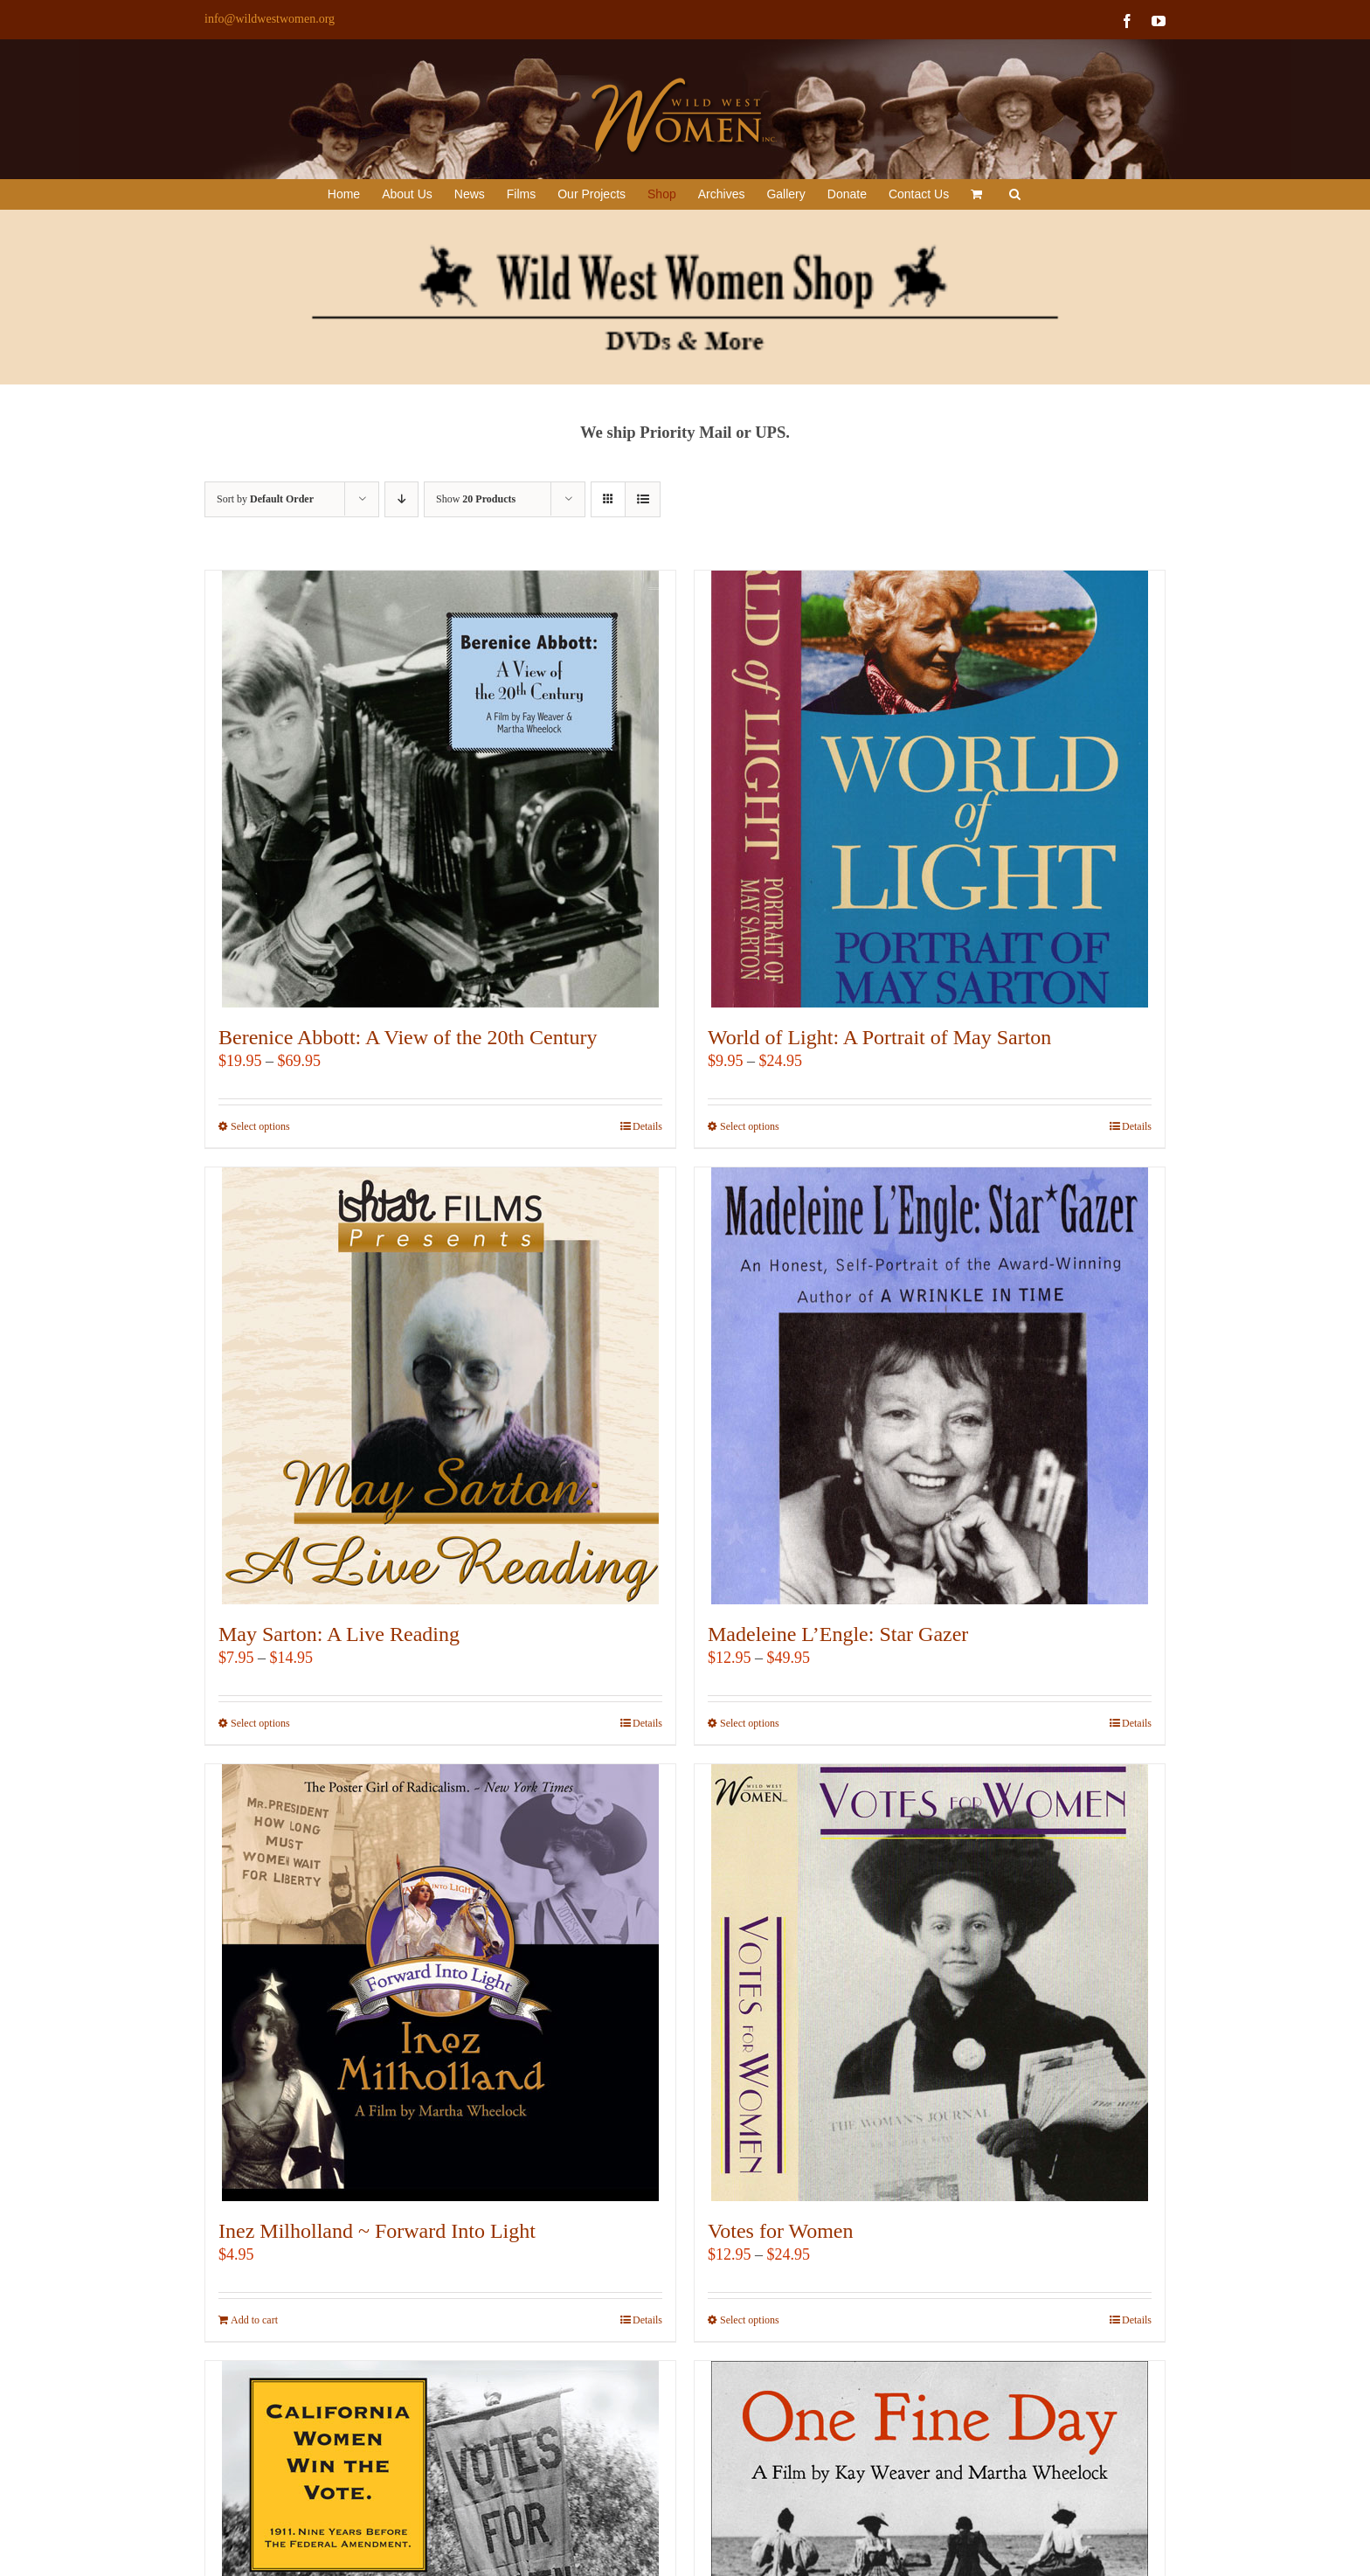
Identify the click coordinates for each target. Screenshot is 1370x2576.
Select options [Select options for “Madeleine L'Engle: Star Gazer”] (749, 1723)
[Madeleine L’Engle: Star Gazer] (930, 1385)
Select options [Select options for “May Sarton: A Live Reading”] (260, 1723)
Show (475, 499)
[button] (1015, 194)
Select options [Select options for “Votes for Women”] (749, 2320)
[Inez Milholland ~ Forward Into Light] (440, 1982)
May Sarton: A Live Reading (339, 1634)
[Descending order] (401, 499)
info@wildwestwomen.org (269, 18)
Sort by (265, 499)
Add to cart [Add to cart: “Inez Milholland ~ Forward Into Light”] (254, 2320)
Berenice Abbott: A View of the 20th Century (407, 1037)
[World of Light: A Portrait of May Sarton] (930, 789)
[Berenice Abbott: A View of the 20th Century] (440, 789)
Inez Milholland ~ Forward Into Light (377, 2230)
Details (647, 1126)
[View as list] (643, 499)
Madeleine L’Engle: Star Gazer (838, 1634)
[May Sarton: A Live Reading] (440, 1385)
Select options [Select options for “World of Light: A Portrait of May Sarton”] (749, 1126)
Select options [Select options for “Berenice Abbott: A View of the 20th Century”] (260, 1126)
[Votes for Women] (930, 1982)
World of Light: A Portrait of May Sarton (879, 1037)
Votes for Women (781, 2230)
